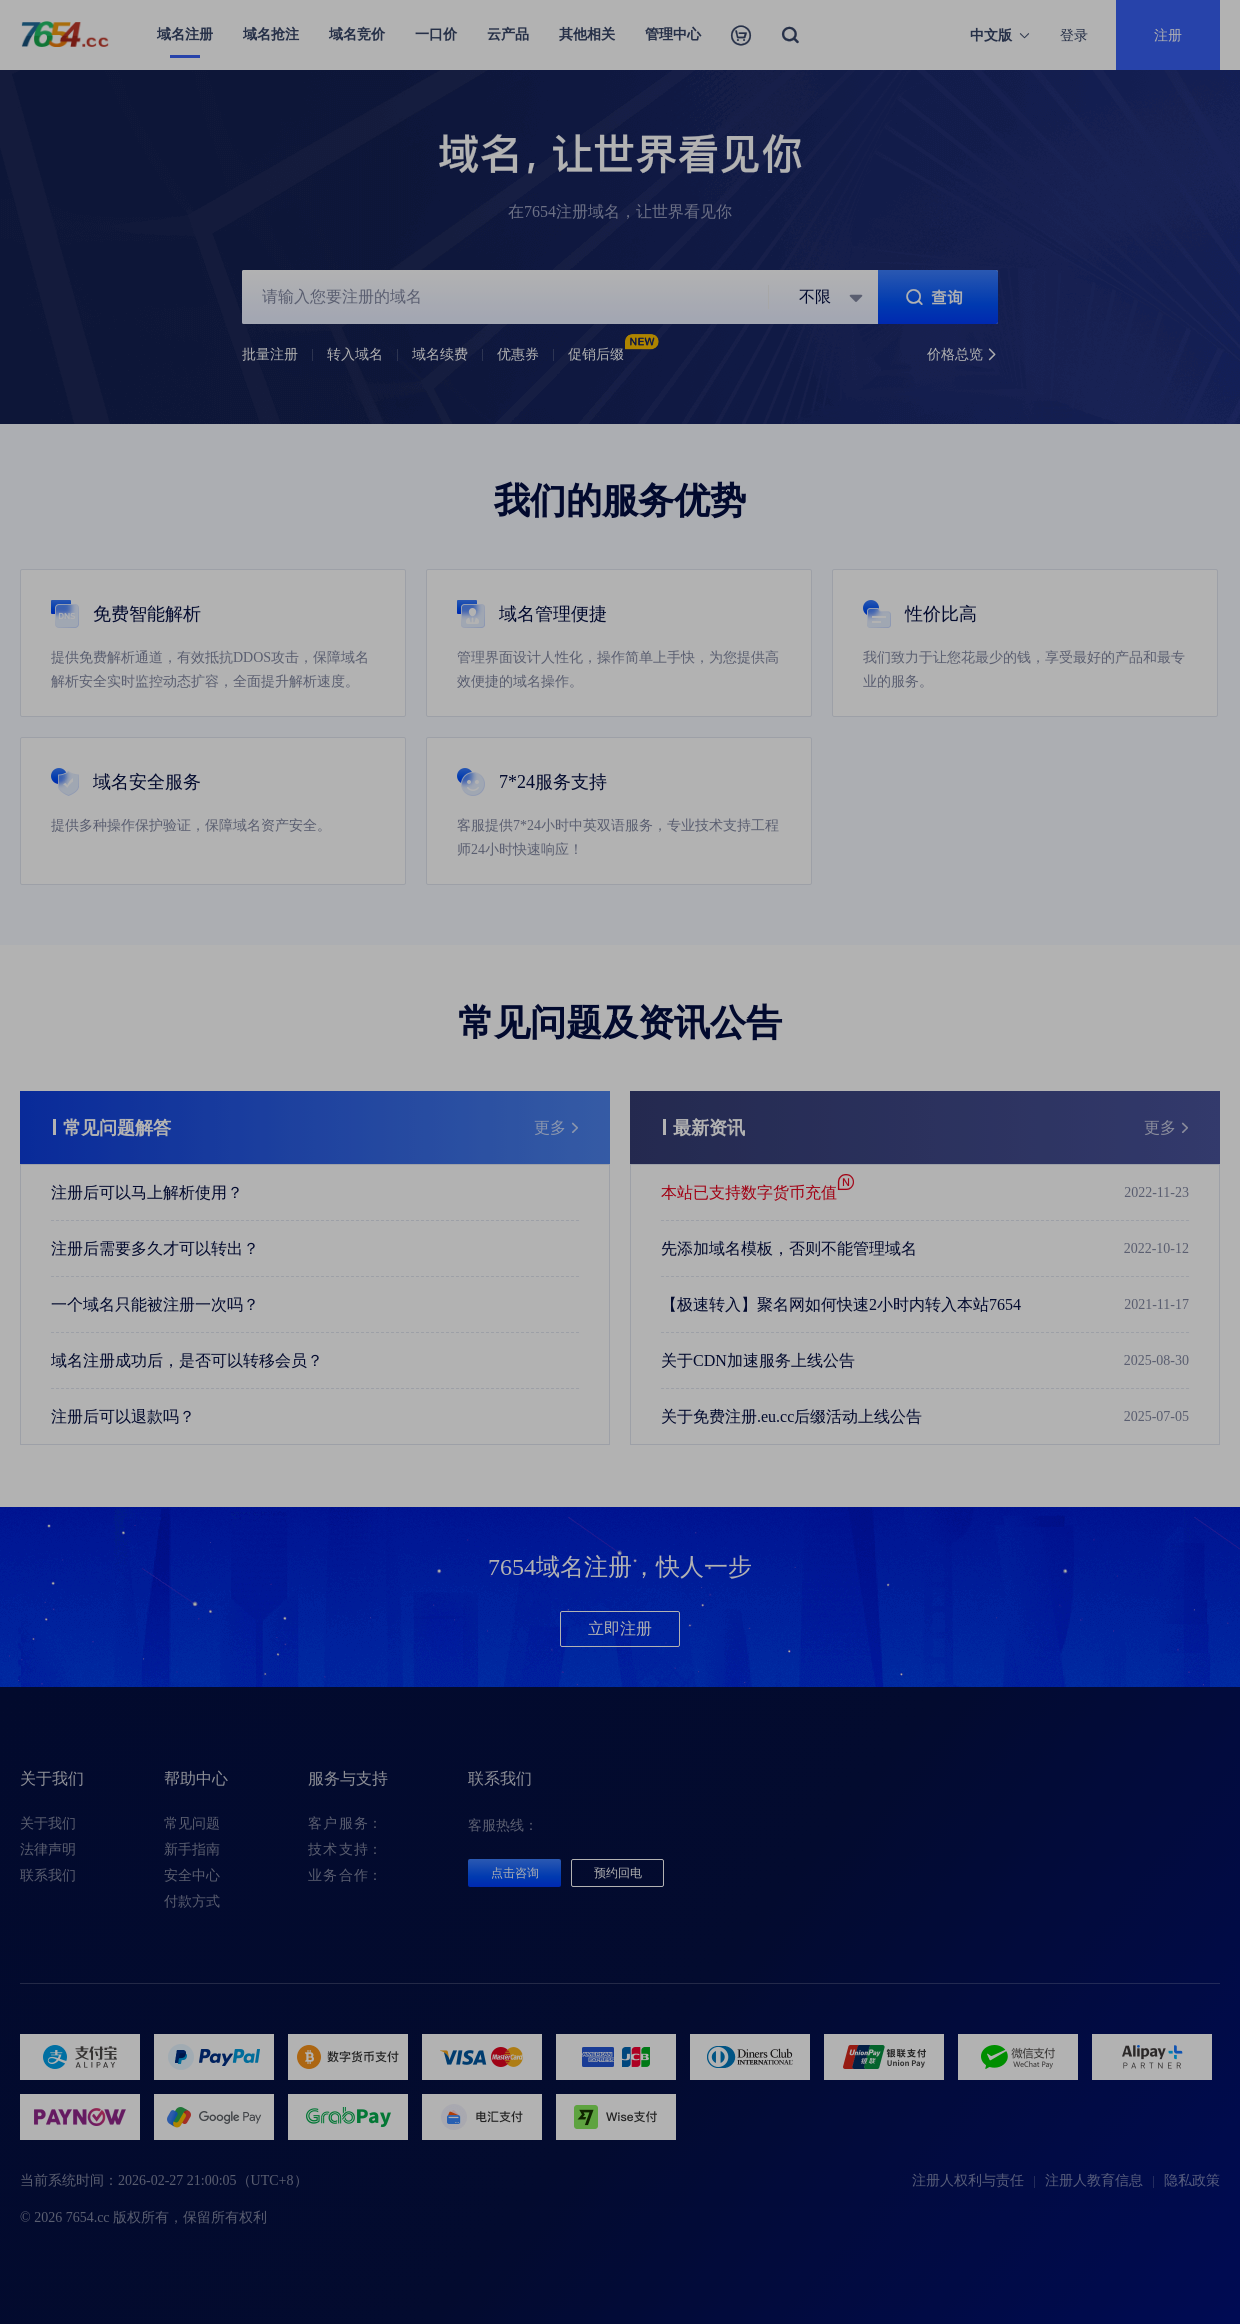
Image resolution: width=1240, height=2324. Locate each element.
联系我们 (48, 1875)
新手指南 (192, 1849)
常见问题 (192, 1823)
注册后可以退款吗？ (123, 1416)
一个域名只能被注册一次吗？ (155, 1304)
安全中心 (192, 1875)
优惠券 (518, 354)
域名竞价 (357, 34)
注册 (1168, 35)
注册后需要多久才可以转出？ (155, 1248)
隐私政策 (1192, 2180)
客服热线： (503, 1825)
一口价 (436, 34)
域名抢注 (271, 34)
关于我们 (48, 1823)
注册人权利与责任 (968, 2180)
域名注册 (185, 34)
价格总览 (962, 355)
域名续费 (440, 354)
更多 (557, 1128)
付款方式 (192, 1901)
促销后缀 (609, 354)
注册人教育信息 (1094, 2180)
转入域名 (355, 354)
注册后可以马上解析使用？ (147, 1192)
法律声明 (48, 1849)
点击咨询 (515, 1873)
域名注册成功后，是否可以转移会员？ (187, 1360)
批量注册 (270, 354)
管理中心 (673, 34)
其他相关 (587, 34)
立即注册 (620, 1628)
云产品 (508, 34)
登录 (1074, 35)
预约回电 (618, 1873)
